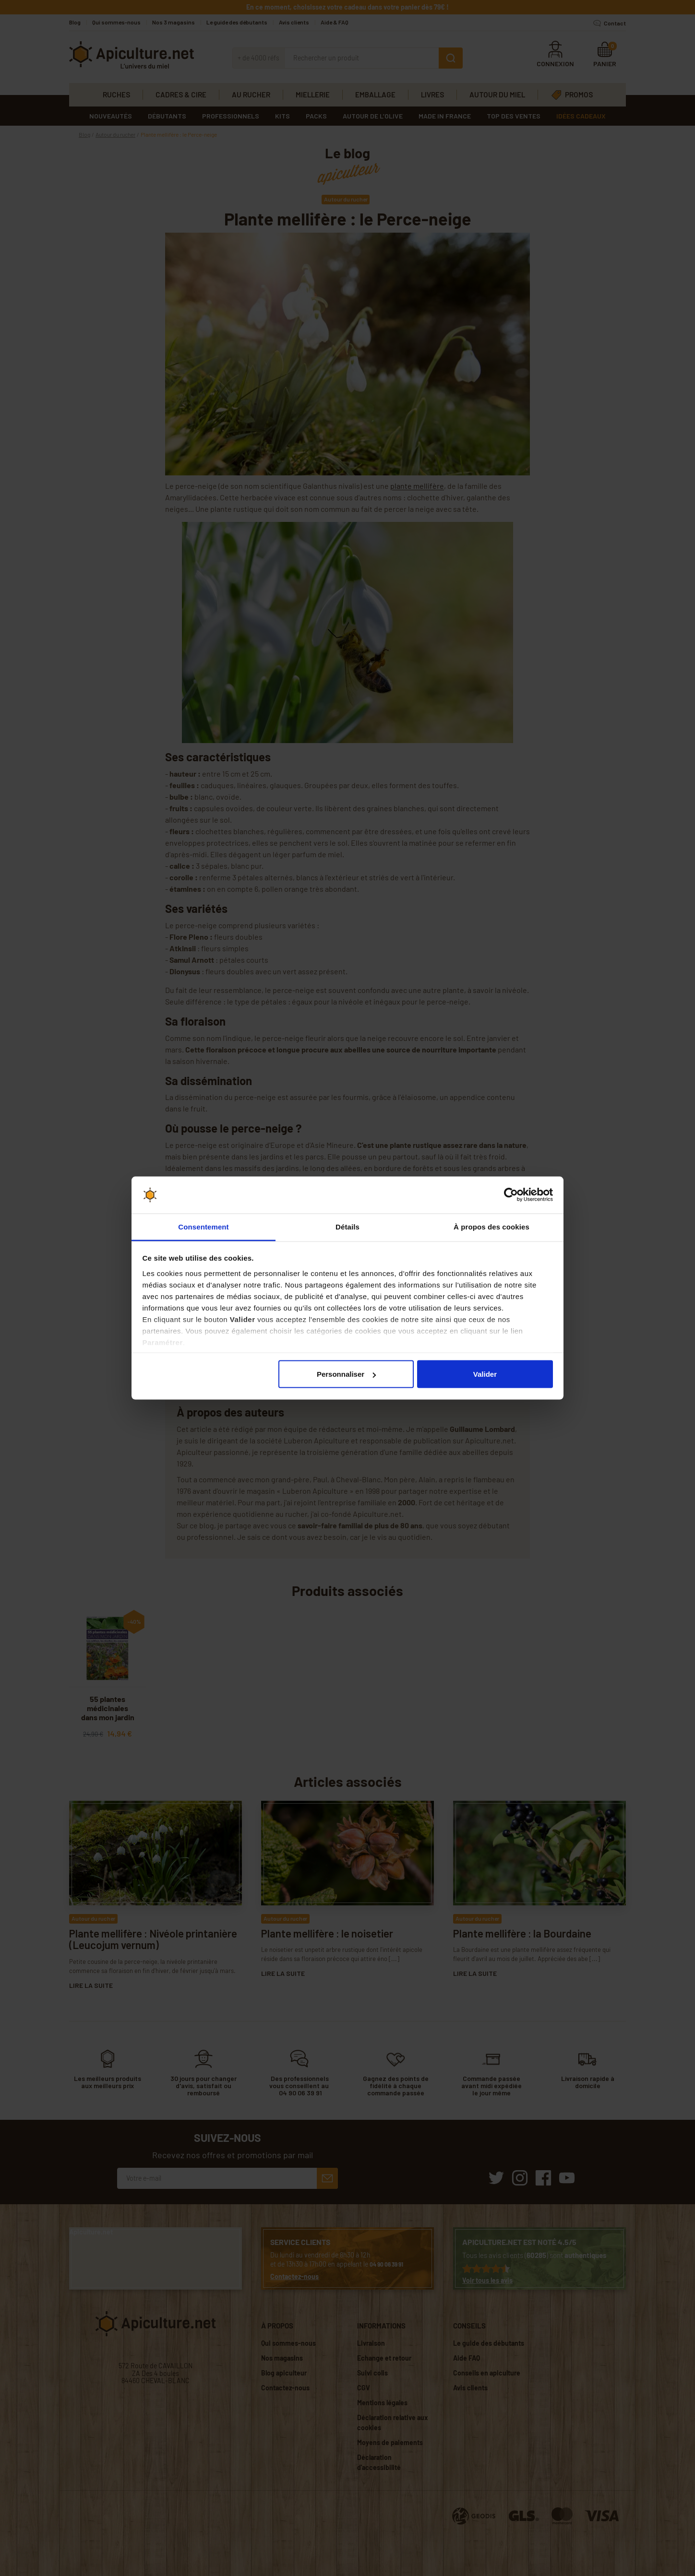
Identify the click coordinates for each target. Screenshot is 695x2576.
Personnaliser (346, 1374)
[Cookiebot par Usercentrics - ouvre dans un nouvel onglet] (511, 1195)
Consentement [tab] (203, 1226)
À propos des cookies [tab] (491, 1226)
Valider (485, 1374)
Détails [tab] (347, 1226)
